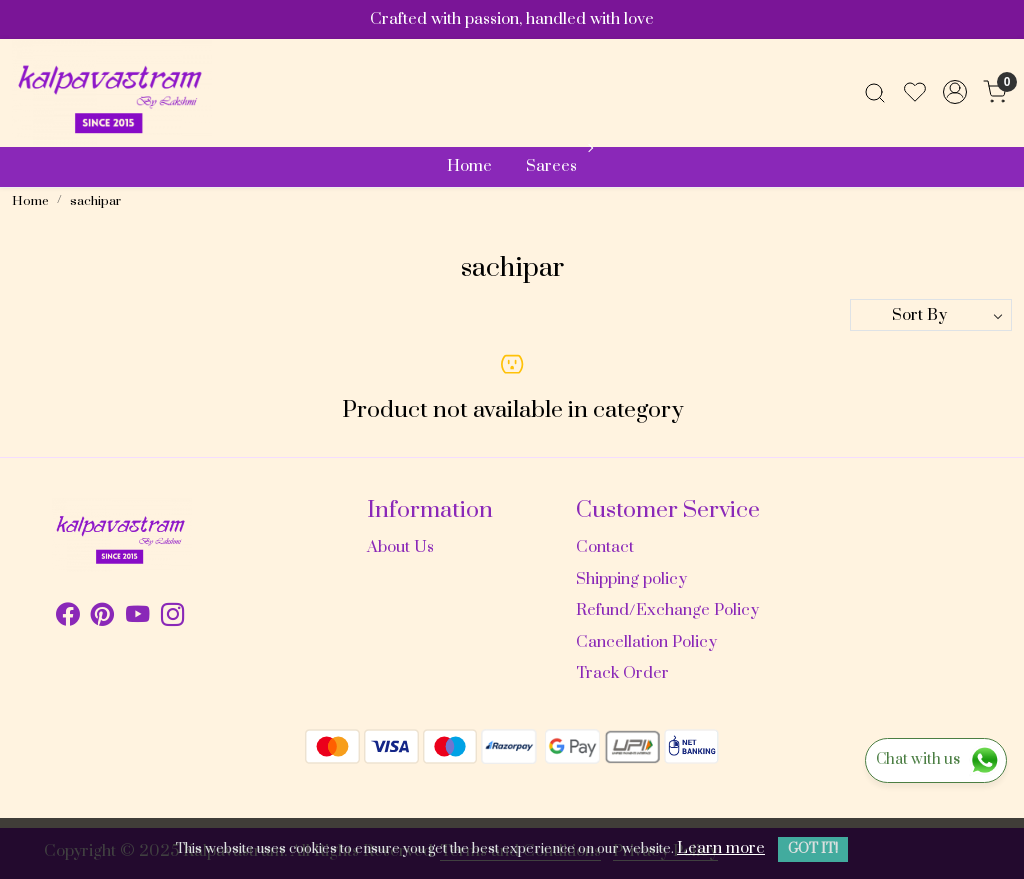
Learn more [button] (721, 848)
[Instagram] (172, 618)
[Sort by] (931, 315)
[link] (875, 92)
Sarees (557, 166)
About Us (400, 547)
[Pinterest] (102, 618)
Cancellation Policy (646, 642)
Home (469, 166)
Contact (605, 547)
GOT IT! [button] (813, 849)
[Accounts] (955, 92)
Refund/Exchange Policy (667, 610)
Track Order (622, 673)
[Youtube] (137, 618)
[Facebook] (67, 618)
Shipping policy (631, 579)
